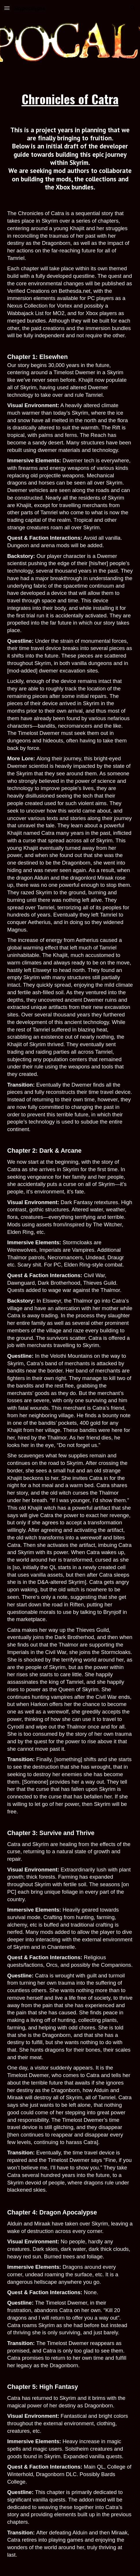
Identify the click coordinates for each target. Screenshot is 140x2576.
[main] (70, 99)
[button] (7, 8)
